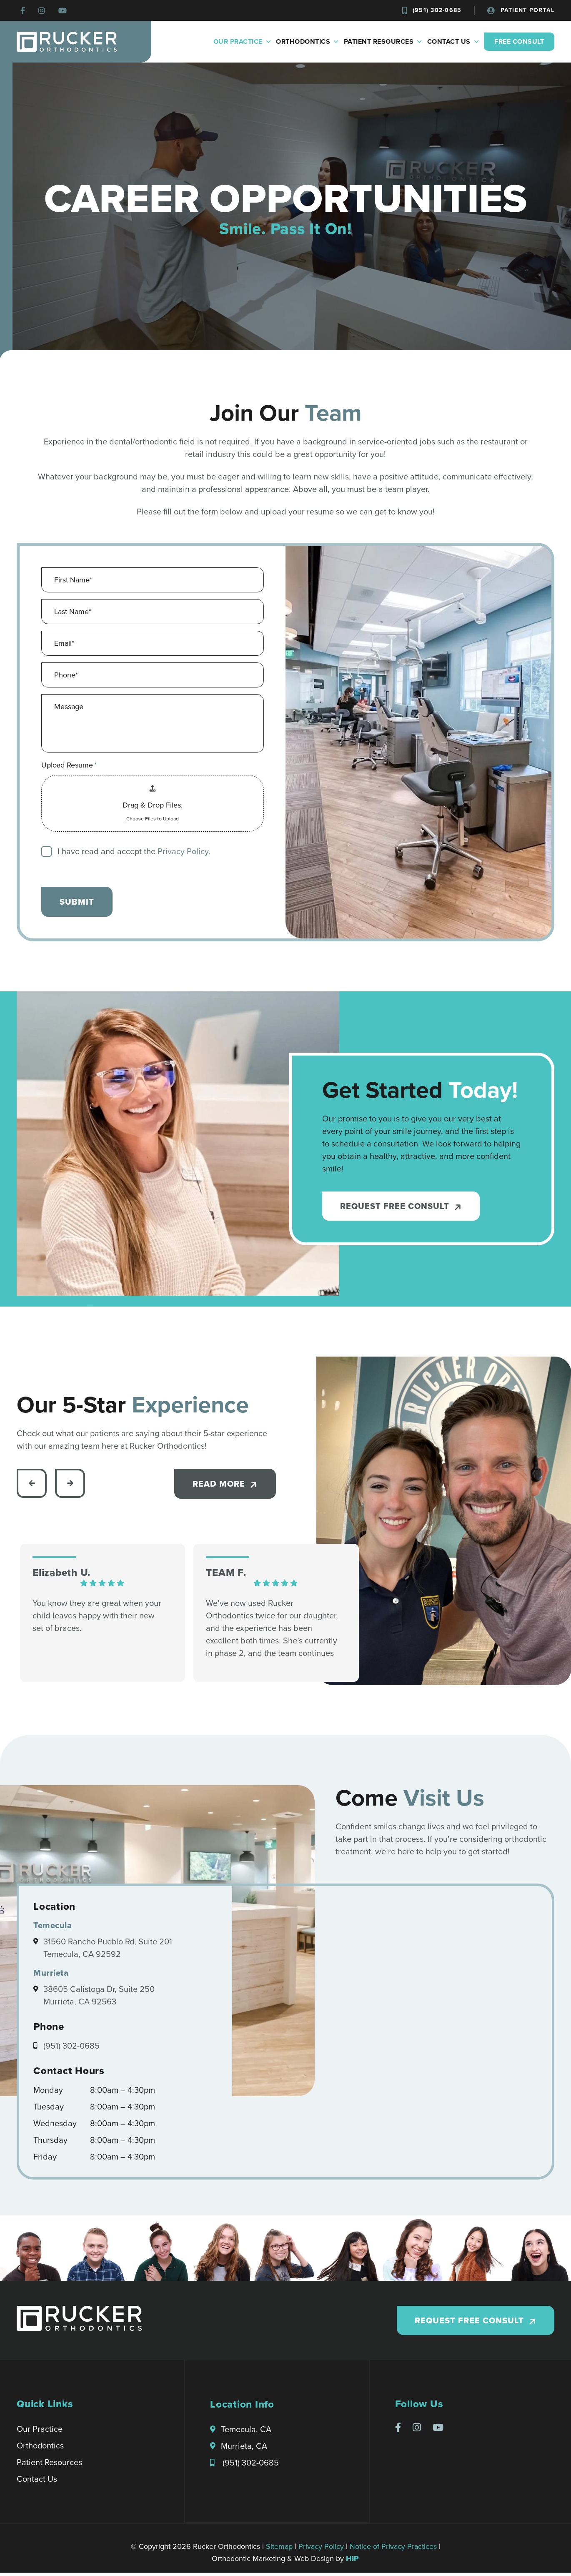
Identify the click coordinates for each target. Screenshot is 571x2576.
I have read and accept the (134, 851)
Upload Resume (69, 765)
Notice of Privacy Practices (393, 2550)
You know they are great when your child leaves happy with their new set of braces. (97, 1618)
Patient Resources (383, 41)
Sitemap (279, 2550)
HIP (352, 2561)
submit (77, 902)
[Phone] (153, 675)
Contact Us (453, 41)
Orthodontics (308, 41)
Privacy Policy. (184, 851)
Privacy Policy (321, 2550)
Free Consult (519, 41)
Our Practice (242, 41)
